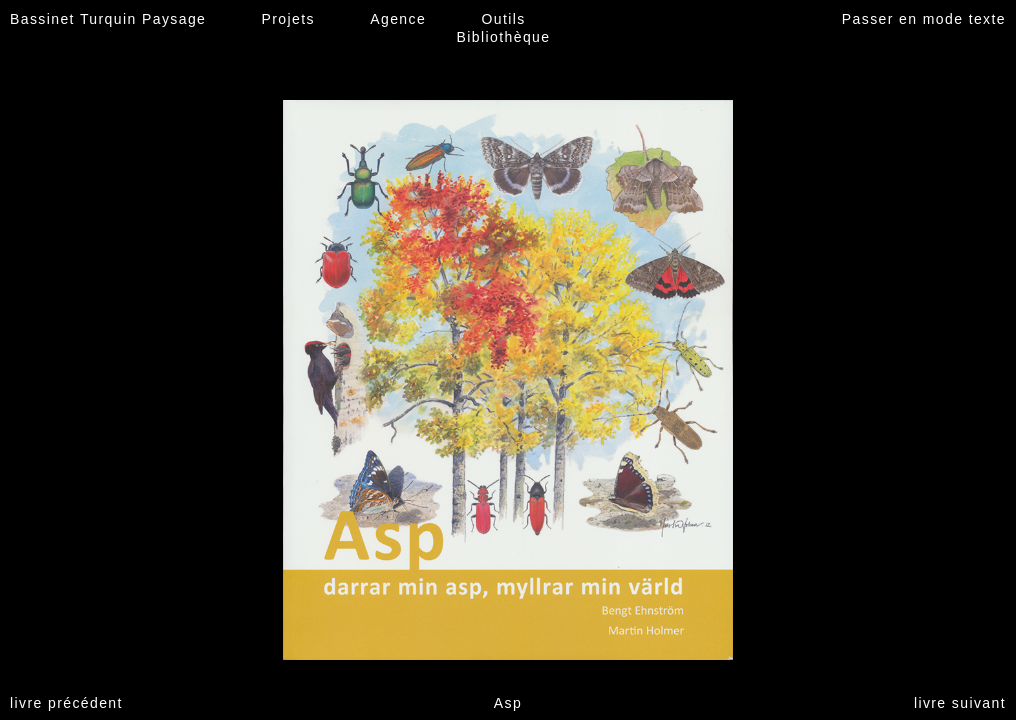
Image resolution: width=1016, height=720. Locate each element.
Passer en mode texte (924, 19)
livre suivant (960, 703)
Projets (288, 19)
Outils (503, 19)
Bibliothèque (504, 37)
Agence (398, 19)
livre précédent (66, 703)
